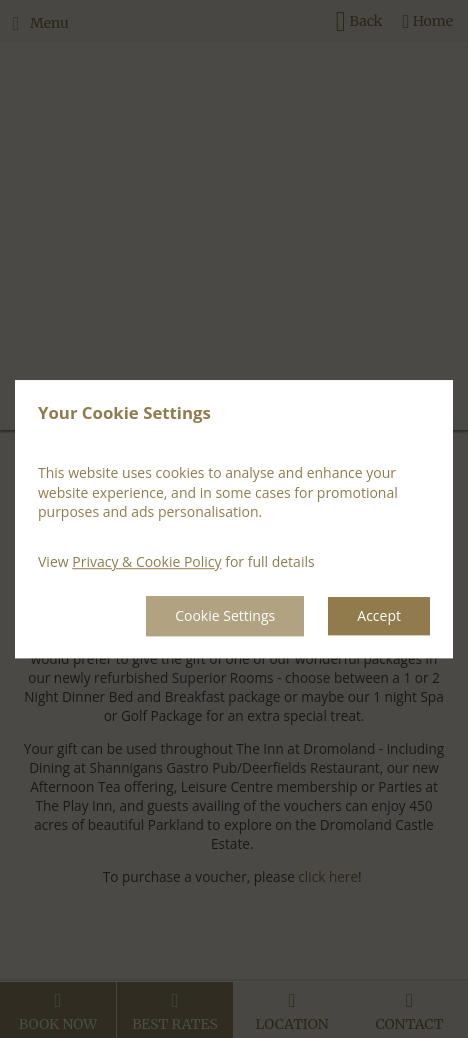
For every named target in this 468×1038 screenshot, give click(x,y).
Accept (379, 616)
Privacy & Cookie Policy (146, 561)
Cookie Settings (225, 616)
